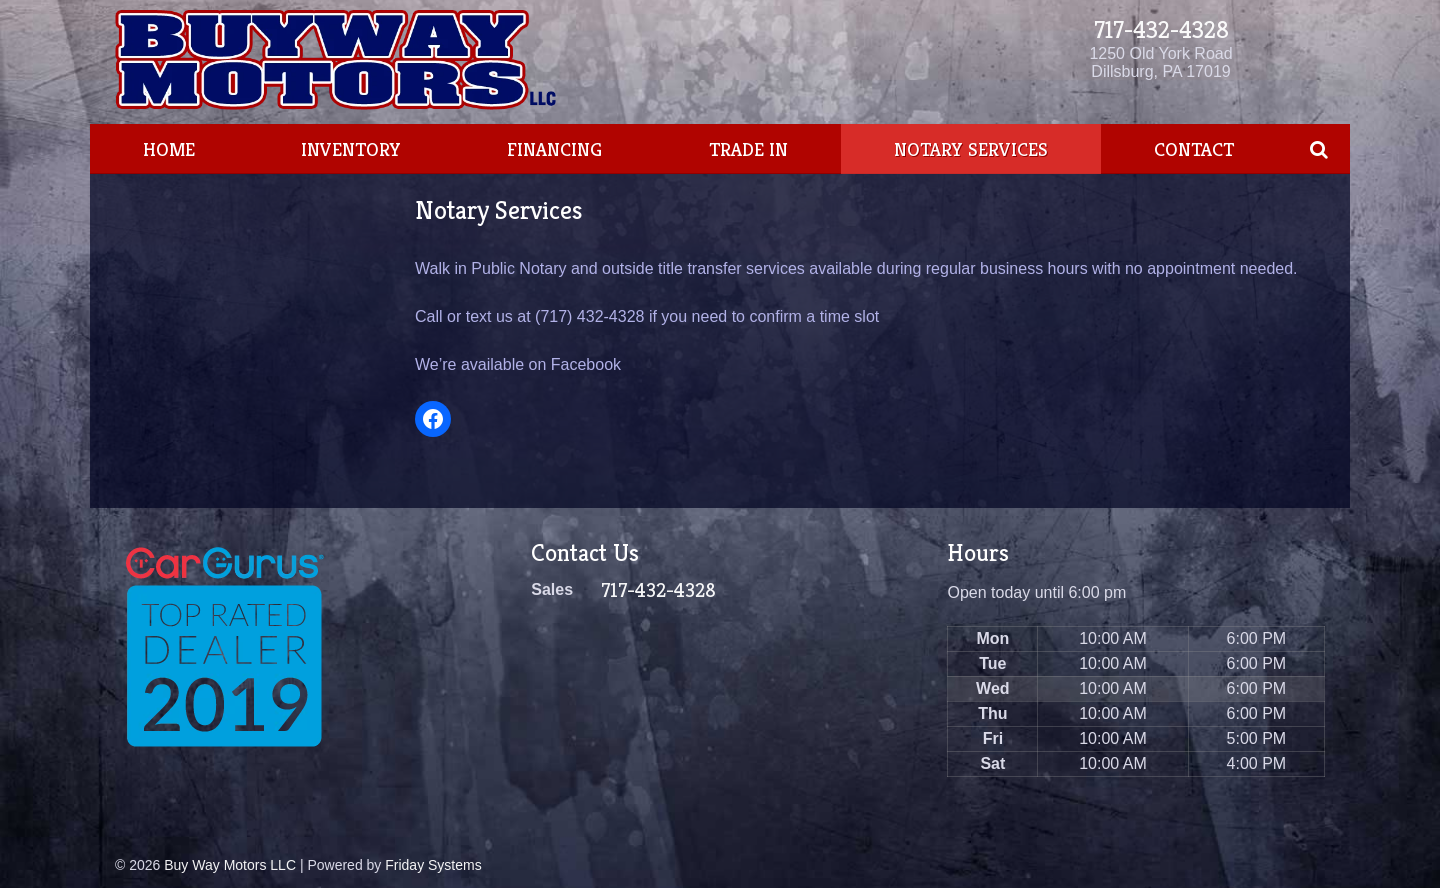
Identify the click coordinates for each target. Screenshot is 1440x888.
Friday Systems (433, 865)
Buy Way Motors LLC (230, 865)
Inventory (351, 149)
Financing (554, 149)
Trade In (748, 149)
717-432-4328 (1161, 30)
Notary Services (971, 149)
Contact (1194, 149)
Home (169, 149)
